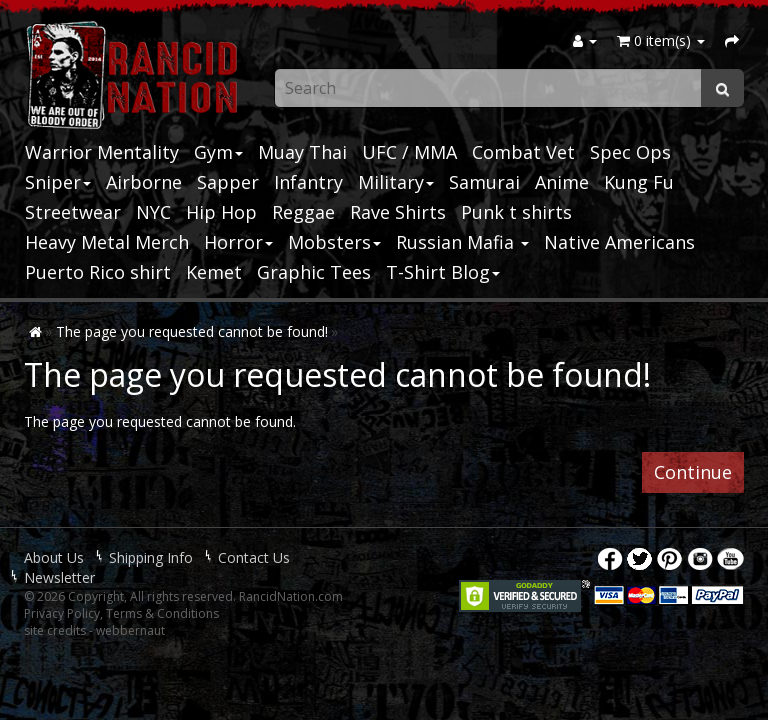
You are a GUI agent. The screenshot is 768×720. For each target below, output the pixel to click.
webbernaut (130, 630)
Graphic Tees (314, 272)
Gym (218, 152)
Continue (693, 472)
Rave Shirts (398, 212)
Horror (238, 242)
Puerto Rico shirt (98, 272)
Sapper (228, 182)
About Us (54, 557)
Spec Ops (630, 152)
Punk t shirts (516, 212)
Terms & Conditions (162, 613)
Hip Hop (221, 212)
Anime (562, 182)
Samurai (484, 182)
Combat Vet (523, 152)
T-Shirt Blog (443, 272)
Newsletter (59, 577)
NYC (153, 212)
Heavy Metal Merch (107, 242)
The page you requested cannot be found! (192, 331)
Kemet (214, 272)
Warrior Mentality (102, 152)
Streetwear (73, 212)
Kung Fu (639, 182)
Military (396, 182)
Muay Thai (302, 152)
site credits (55, 630)
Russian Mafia (462, 242)
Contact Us (254, 557)
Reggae (303, 212)
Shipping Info (151, 557)
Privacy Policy (62, 613)
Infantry (308, 182)
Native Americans (619, 242)
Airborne (144, 182)
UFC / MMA (409, 152)
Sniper (58, 182)
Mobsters (334, 242)
